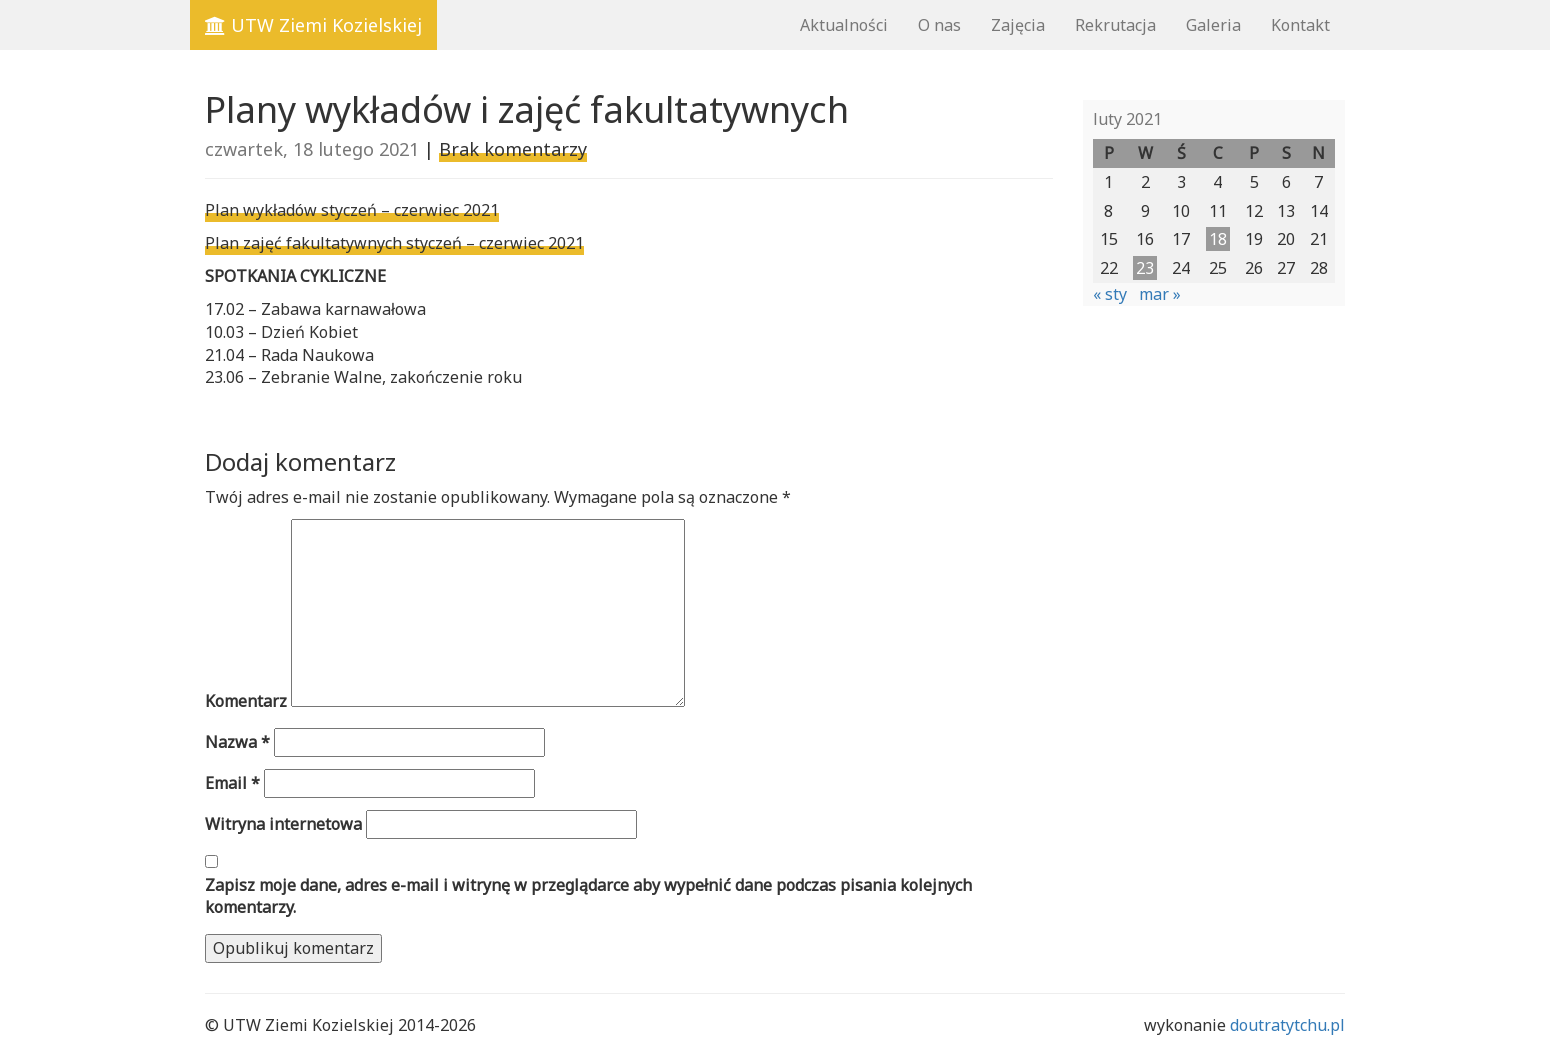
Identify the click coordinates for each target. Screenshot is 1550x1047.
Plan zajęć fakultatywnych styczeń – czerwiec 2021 (394, 243)
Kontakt (1300, 25)
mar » (1160, 294)
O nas (939, 25)
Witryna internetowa (283, 824)
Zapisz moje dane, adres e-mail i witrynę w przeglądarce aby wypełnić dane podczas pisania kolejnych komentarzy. (588, 896)
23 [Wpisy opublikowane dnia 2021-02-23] (1145, 268)
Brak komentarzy (513, 149)
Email (232, 783)
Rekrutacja (1115, 25)
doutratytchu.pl (1287, 1025)
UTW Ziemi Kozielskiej (313, 25)
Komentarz (246, 701)
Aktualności (844, 25)
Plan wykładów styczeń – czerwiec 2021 (352, 210)
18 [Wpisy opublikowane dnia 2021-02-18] (1218, 239)
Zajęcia (1018, 25)
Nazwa (237, 742)
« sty (1110, 294)
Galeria (1213, 25)
